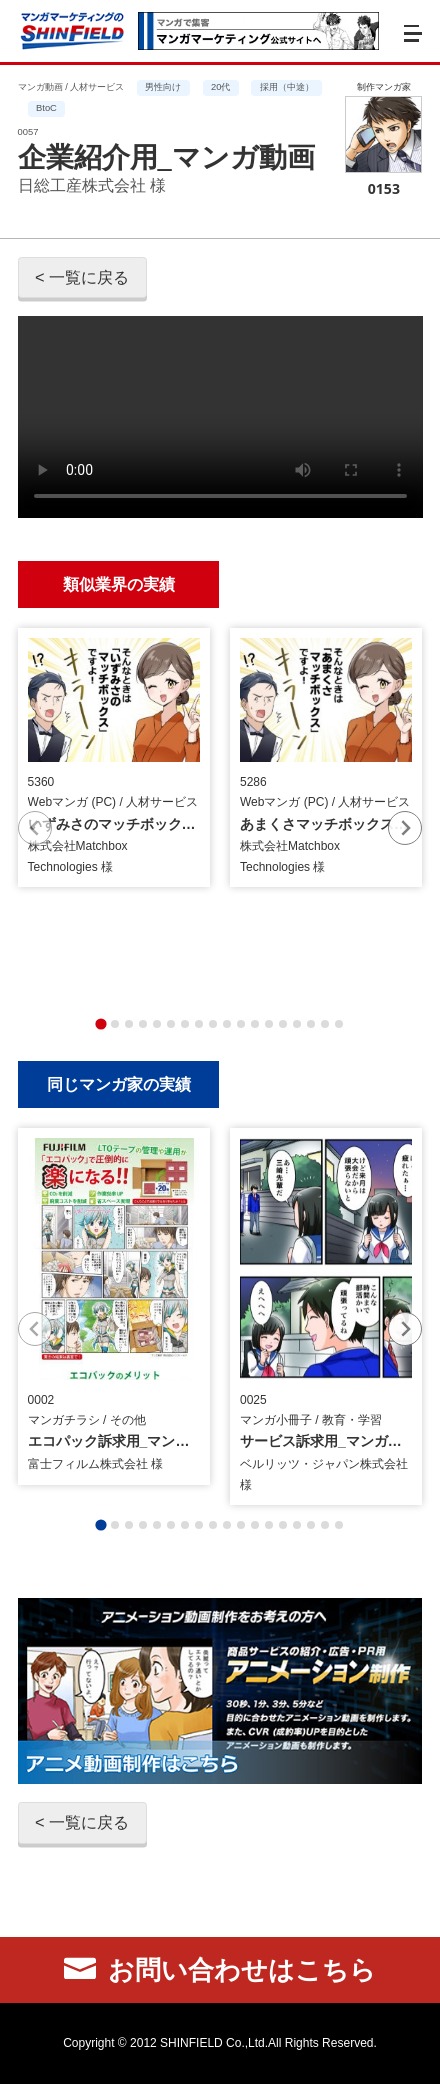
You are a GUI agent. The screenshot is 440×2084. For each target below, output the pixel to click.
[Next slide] (405, 828)
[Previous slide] (35, 828)
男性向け (163, 87)
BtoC (46, 108)
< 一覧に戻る (82, 277)
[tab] (100, 1023)
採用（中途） (287, 87)
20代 (220, 87)
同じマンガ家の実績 (119, 1083)
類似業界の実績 (119, 583)
